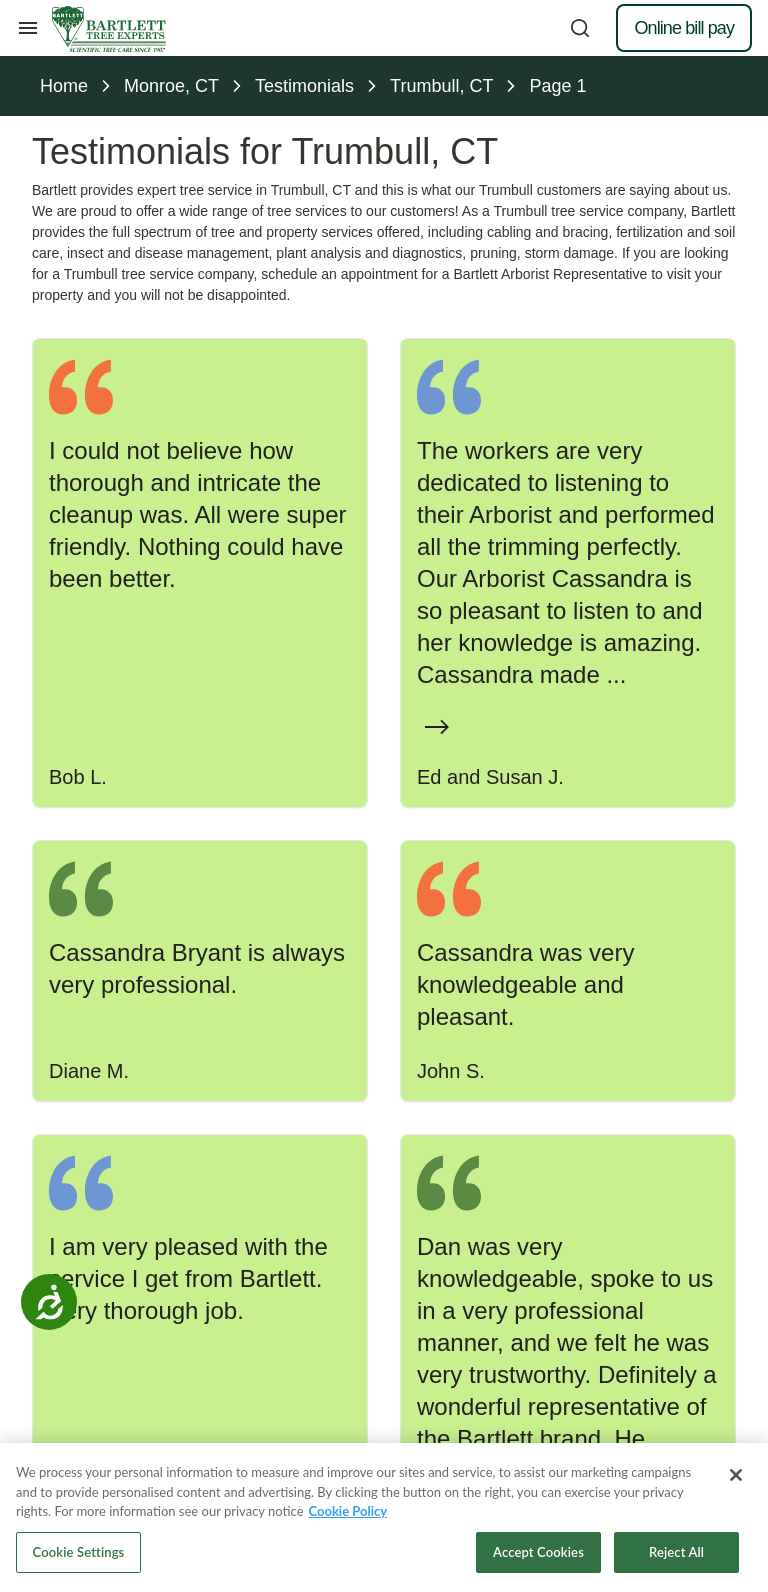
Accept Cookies (538, 1556)
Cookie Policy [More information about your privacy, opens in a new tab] (348, 1515)
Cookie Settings (79, 1556)
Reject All (676, 1556)
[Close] (736, 1479)
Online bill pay (684, 28)
